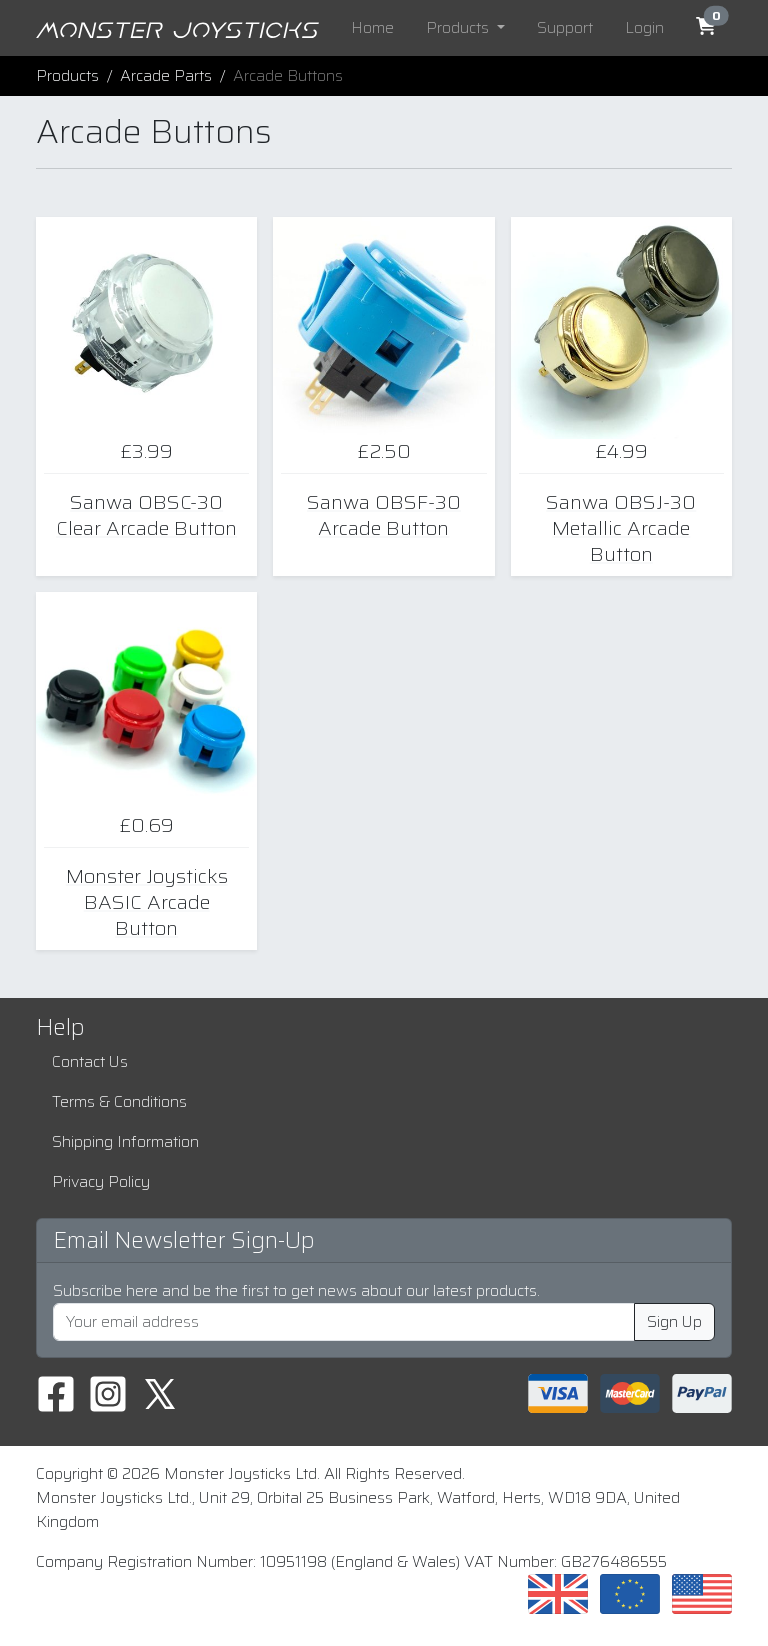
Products (67, 75)
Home (372, 27)
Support (565, 27)
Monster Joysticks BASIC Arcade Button (147, 902)
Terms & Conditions (119, 1101)
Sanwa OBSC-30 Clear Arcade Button (146, 515)
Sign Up (674, 1321)
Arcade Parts (166, 75)
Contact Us (90, 1061)
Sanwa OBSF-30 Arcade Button (384, 515)
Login (644, 27)
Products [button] (459, 27)
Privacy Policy (101, 1181)
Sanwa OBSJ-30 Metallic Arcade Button (621, 528)
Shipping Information (125, 1141)
